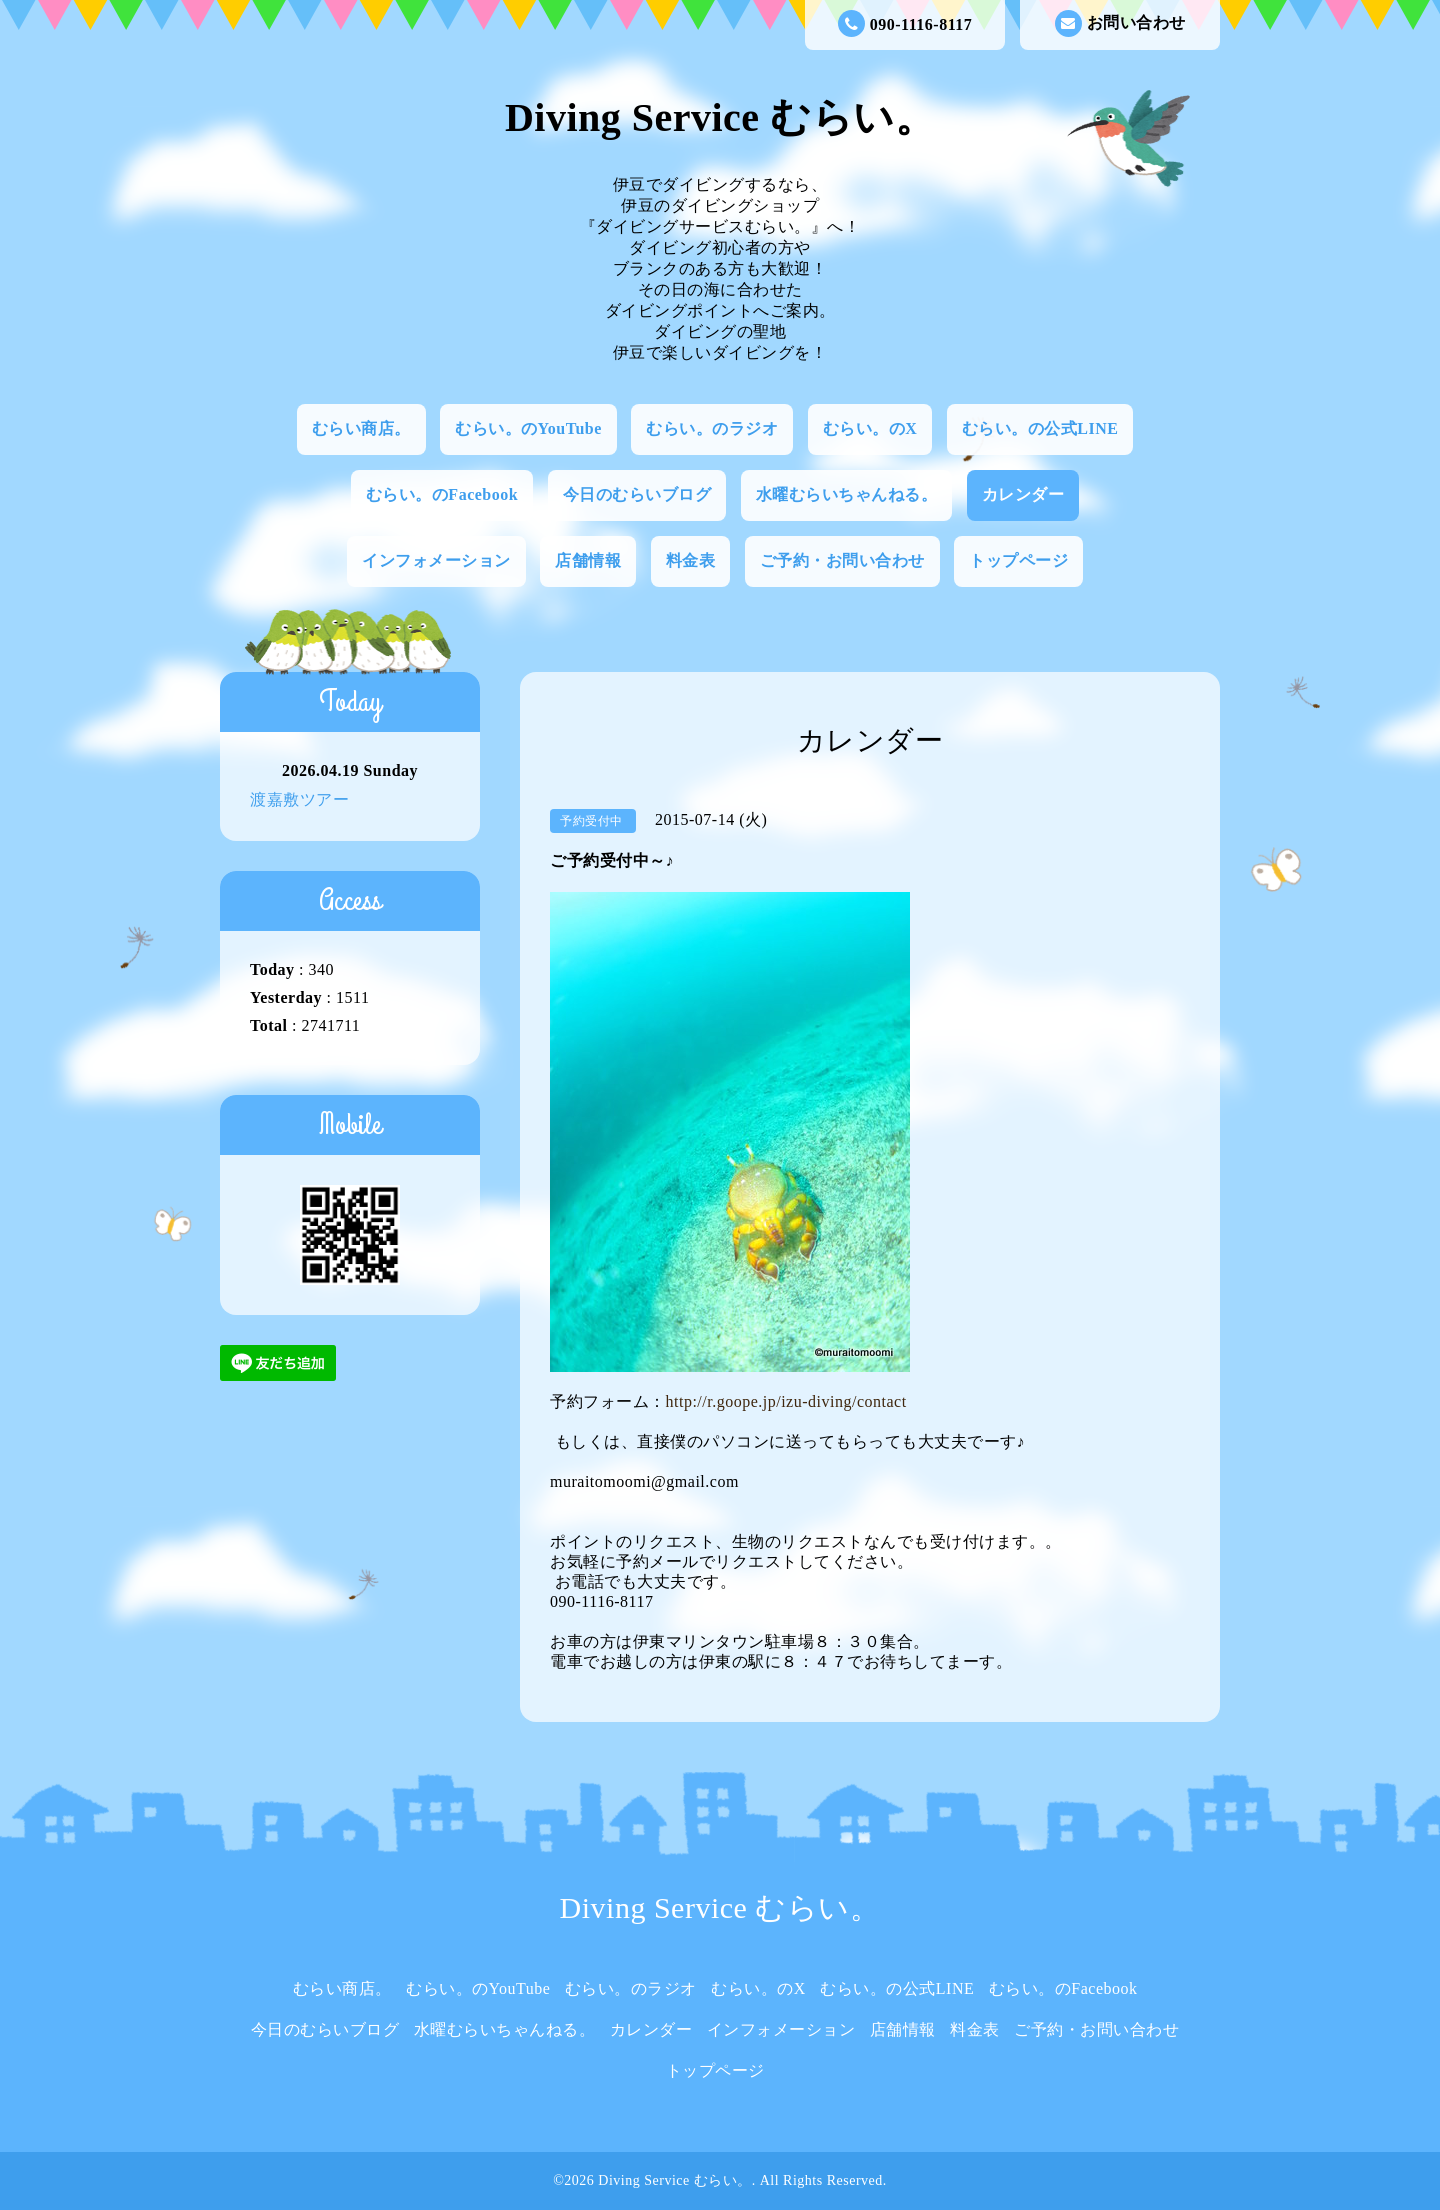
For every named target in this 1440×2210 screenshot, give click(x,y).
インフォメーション (436, 560)
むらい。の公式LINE (1040, 428)
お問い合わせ (1120, 23)
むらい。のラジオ (712, 428)
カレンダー (1023, 494)
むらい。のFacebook (442, 494)
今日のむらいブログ (637, 494)
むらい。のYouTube (528, 428)
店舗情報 (588, 560)
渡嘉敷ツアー (299, 799)
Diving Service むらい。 (720, 117)
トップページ (1018, 560)
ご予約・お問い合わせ (842, 560)
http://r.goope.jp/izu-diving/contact (786, 1401)
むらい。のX (870, 428)
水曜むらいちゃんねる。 (847, 494)
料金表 (691, 560)
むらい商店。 (361, 428)
